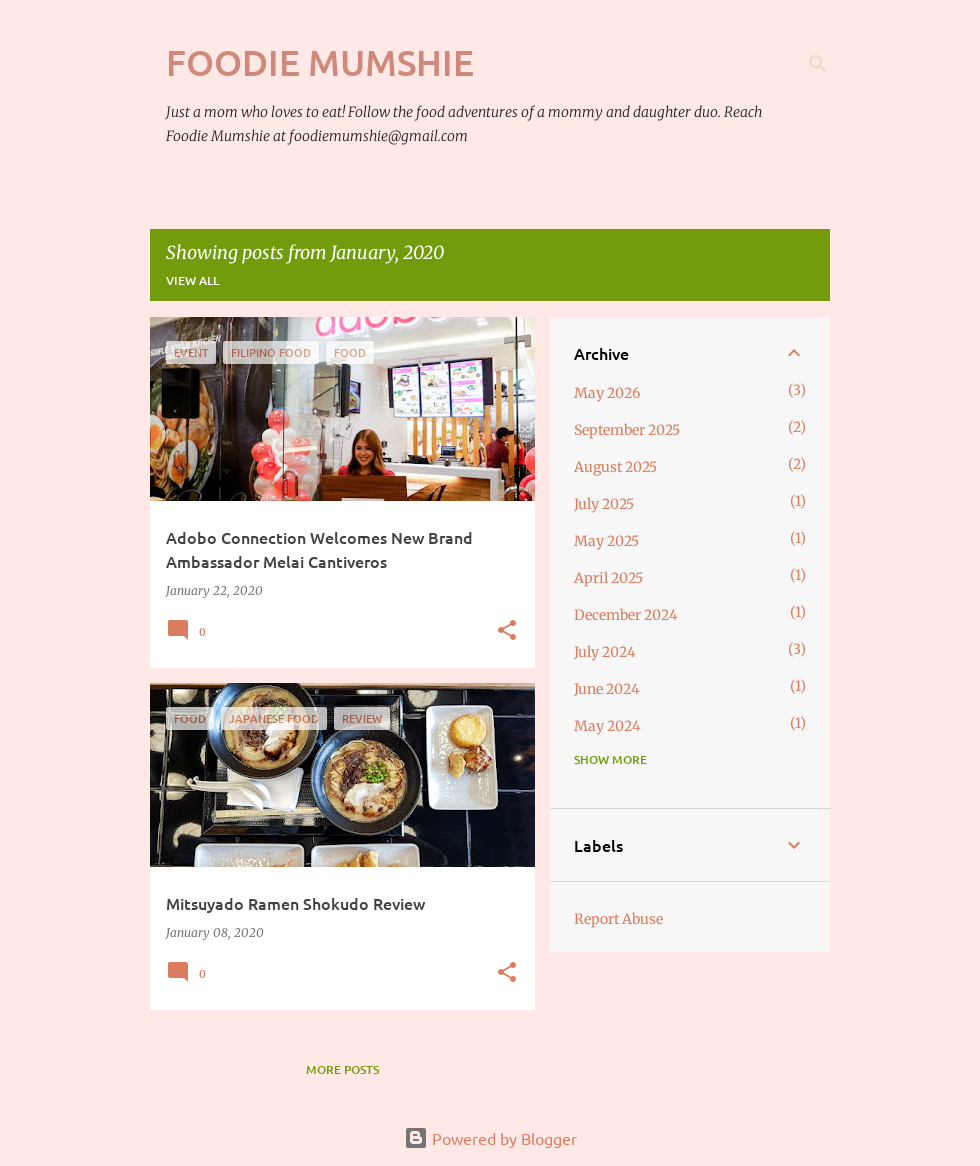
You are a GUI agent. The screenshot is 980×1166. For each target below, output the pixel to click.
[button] (507, 631)
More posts (342, 1069)
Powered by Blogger (490, 1138)
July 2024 (605, 652)
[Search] (818, 64)
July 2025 (604, 504)
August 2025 (615, 467)
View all (192, 280)
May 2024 (607, 726)
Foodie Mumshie (320, 62)
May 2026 (607, 393)
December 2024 (626, 615)
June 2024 (607, 689)
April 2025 (608, 578)
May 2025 (606, 541)
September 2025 (627, 430)
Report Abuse (618, 919)
